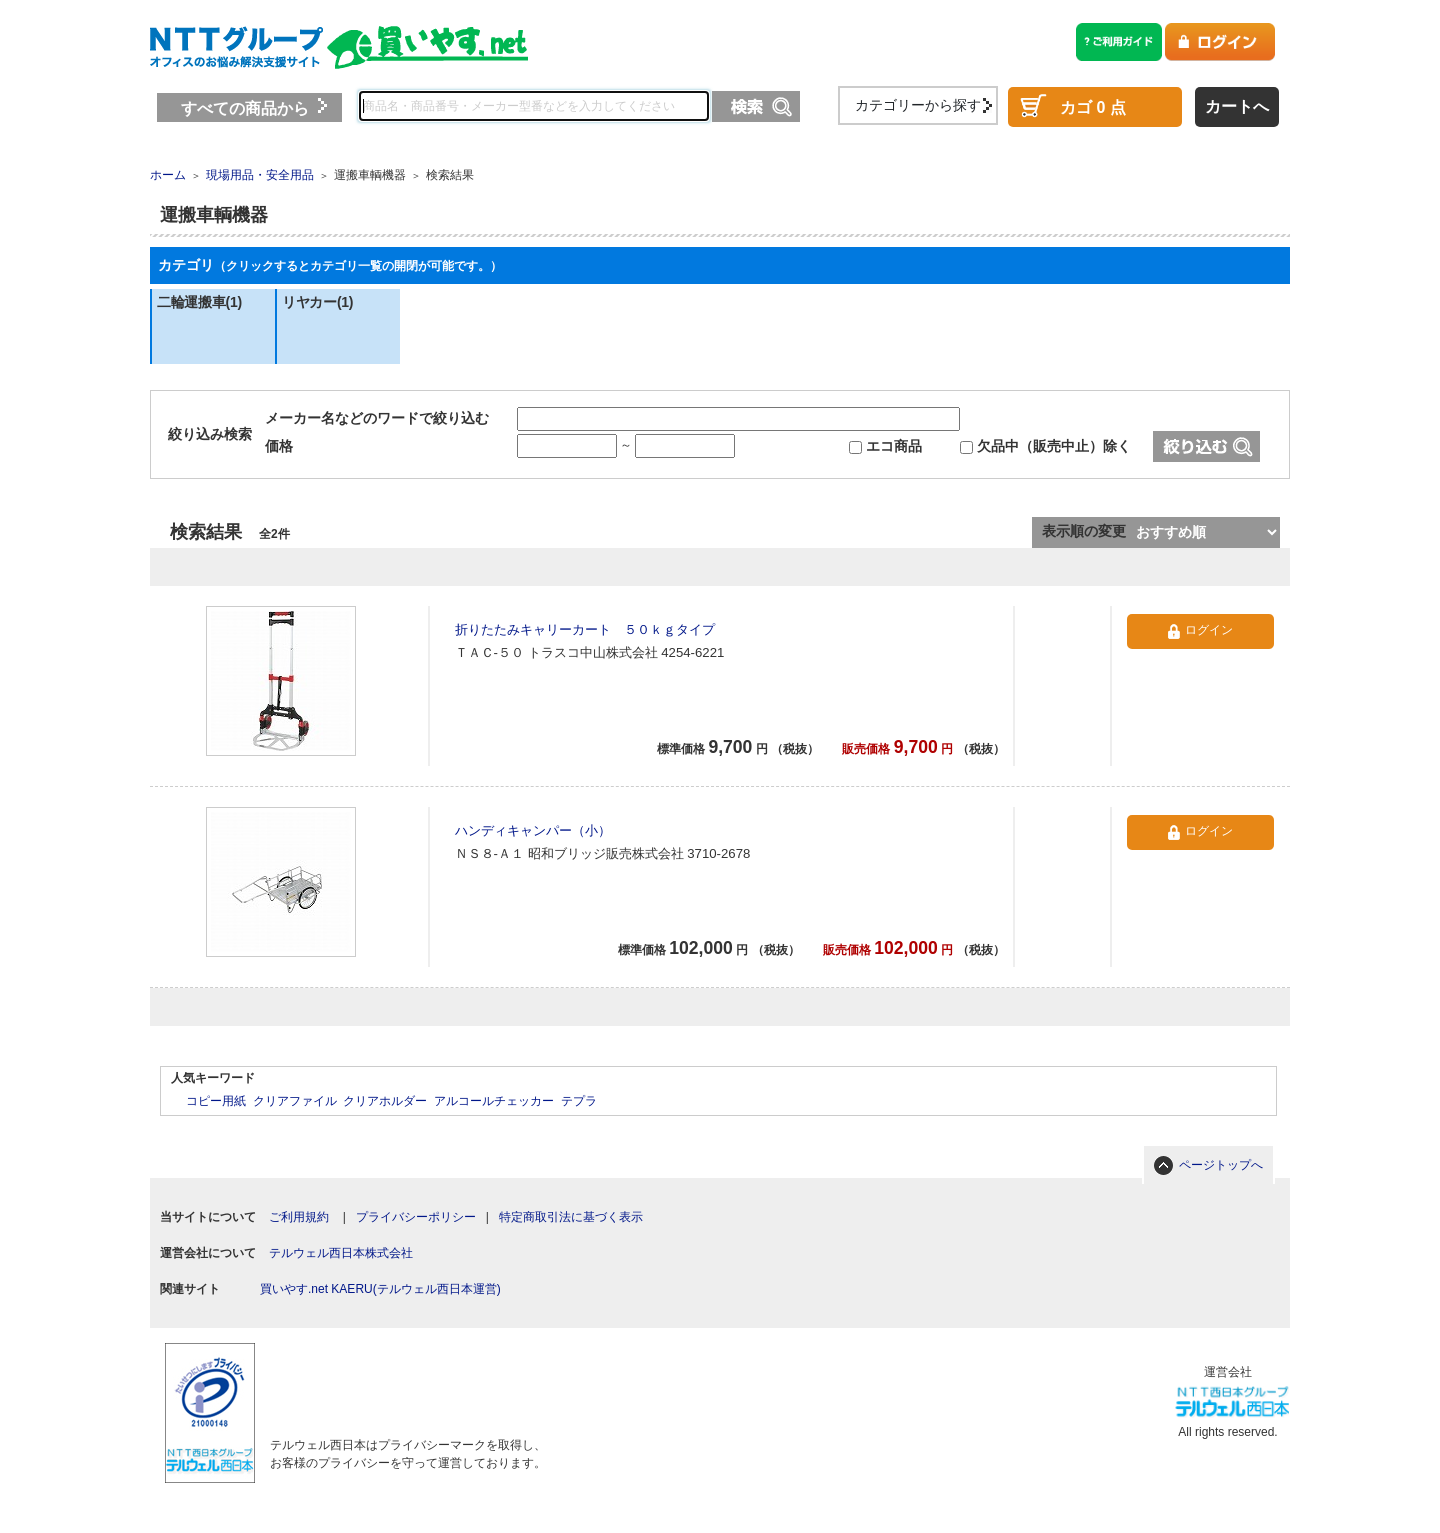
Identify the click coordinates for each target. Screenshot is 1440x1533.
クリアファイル (295, 1101)
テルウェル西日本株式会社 (341, 1253)
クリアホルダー (385, 1101)
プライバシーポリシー (416, 1217)
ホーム (168, 175)
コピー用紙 (216, 1101)
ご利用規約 (299, 1217)
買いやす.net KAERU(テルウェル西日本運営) (380, 1289)
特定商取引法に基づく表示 (571, 1217)
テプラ (579, 1101)
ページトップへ (1221, 1165)
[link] (401, 1379)
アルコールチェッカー (494, 1101)
